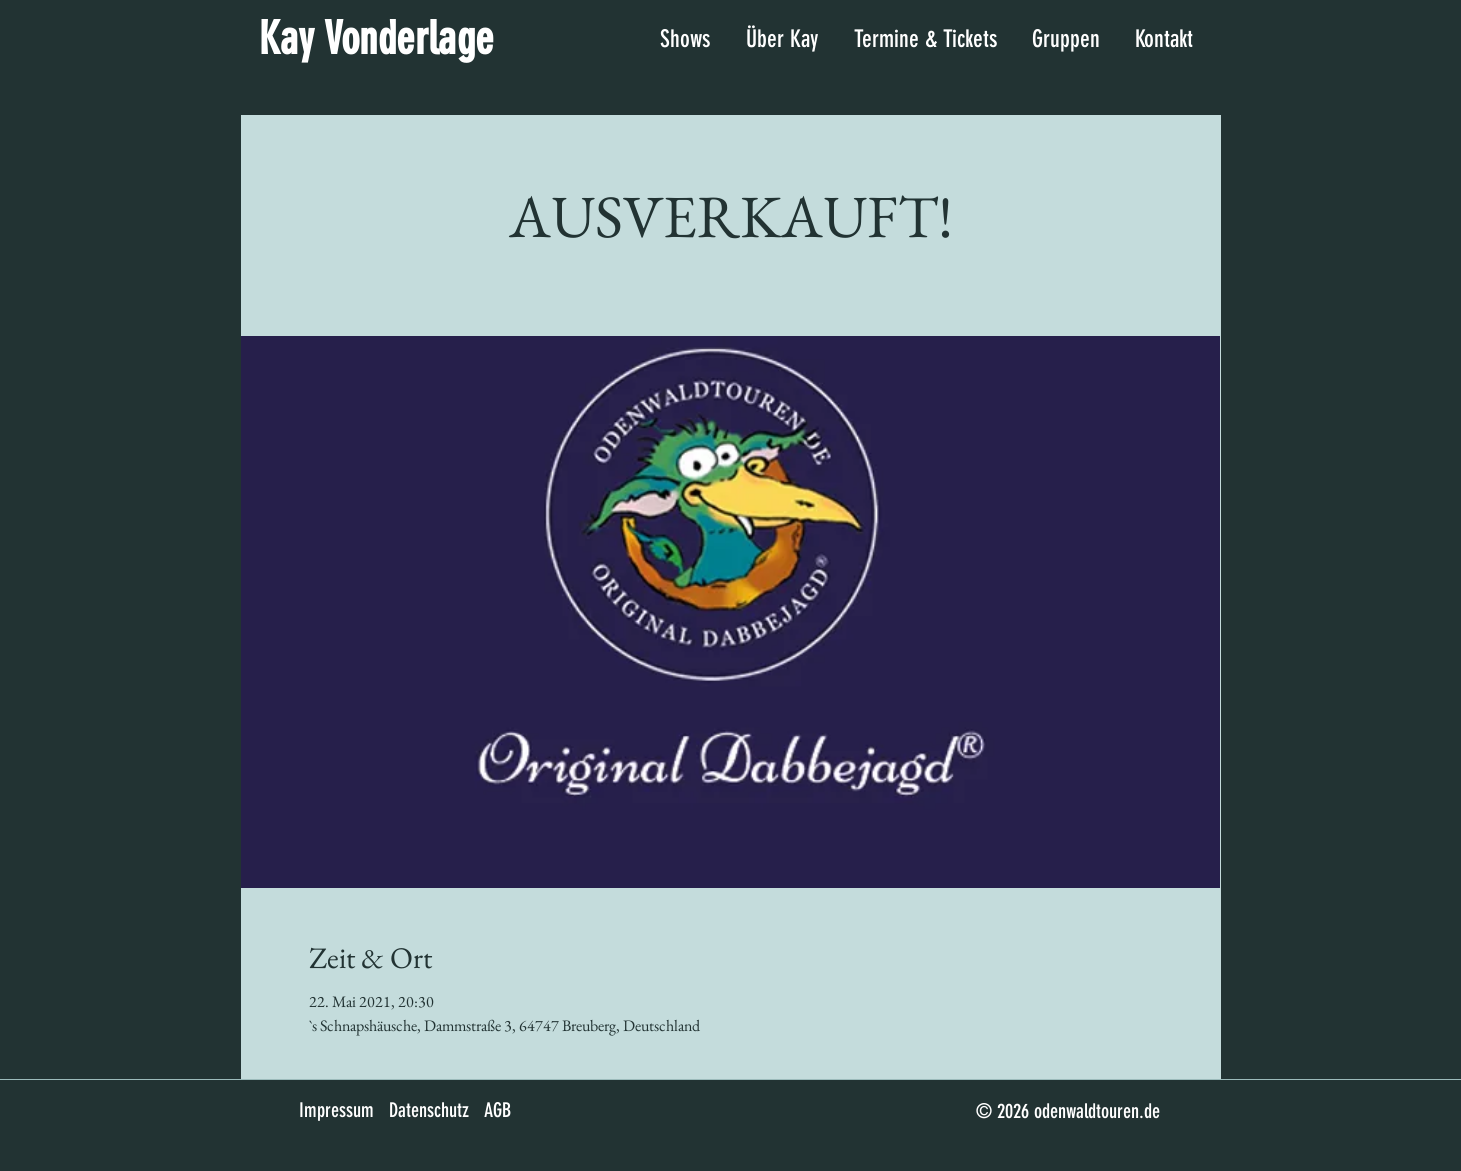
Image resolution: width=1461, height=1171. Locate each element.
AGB (497, 1110)
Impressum (336, 1110)
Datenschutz (429, 1110)
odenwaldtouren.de (1097, 1111)
